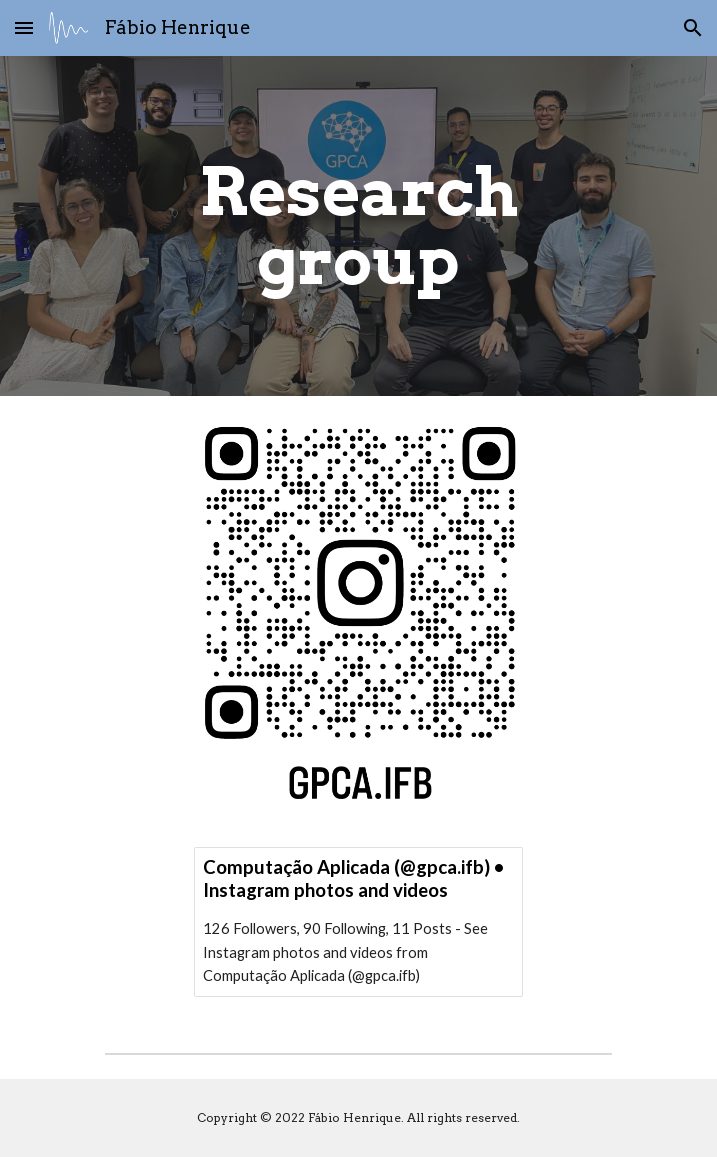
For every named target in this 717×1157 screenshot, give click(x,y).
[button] (24, 27)
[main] (358, 226)
